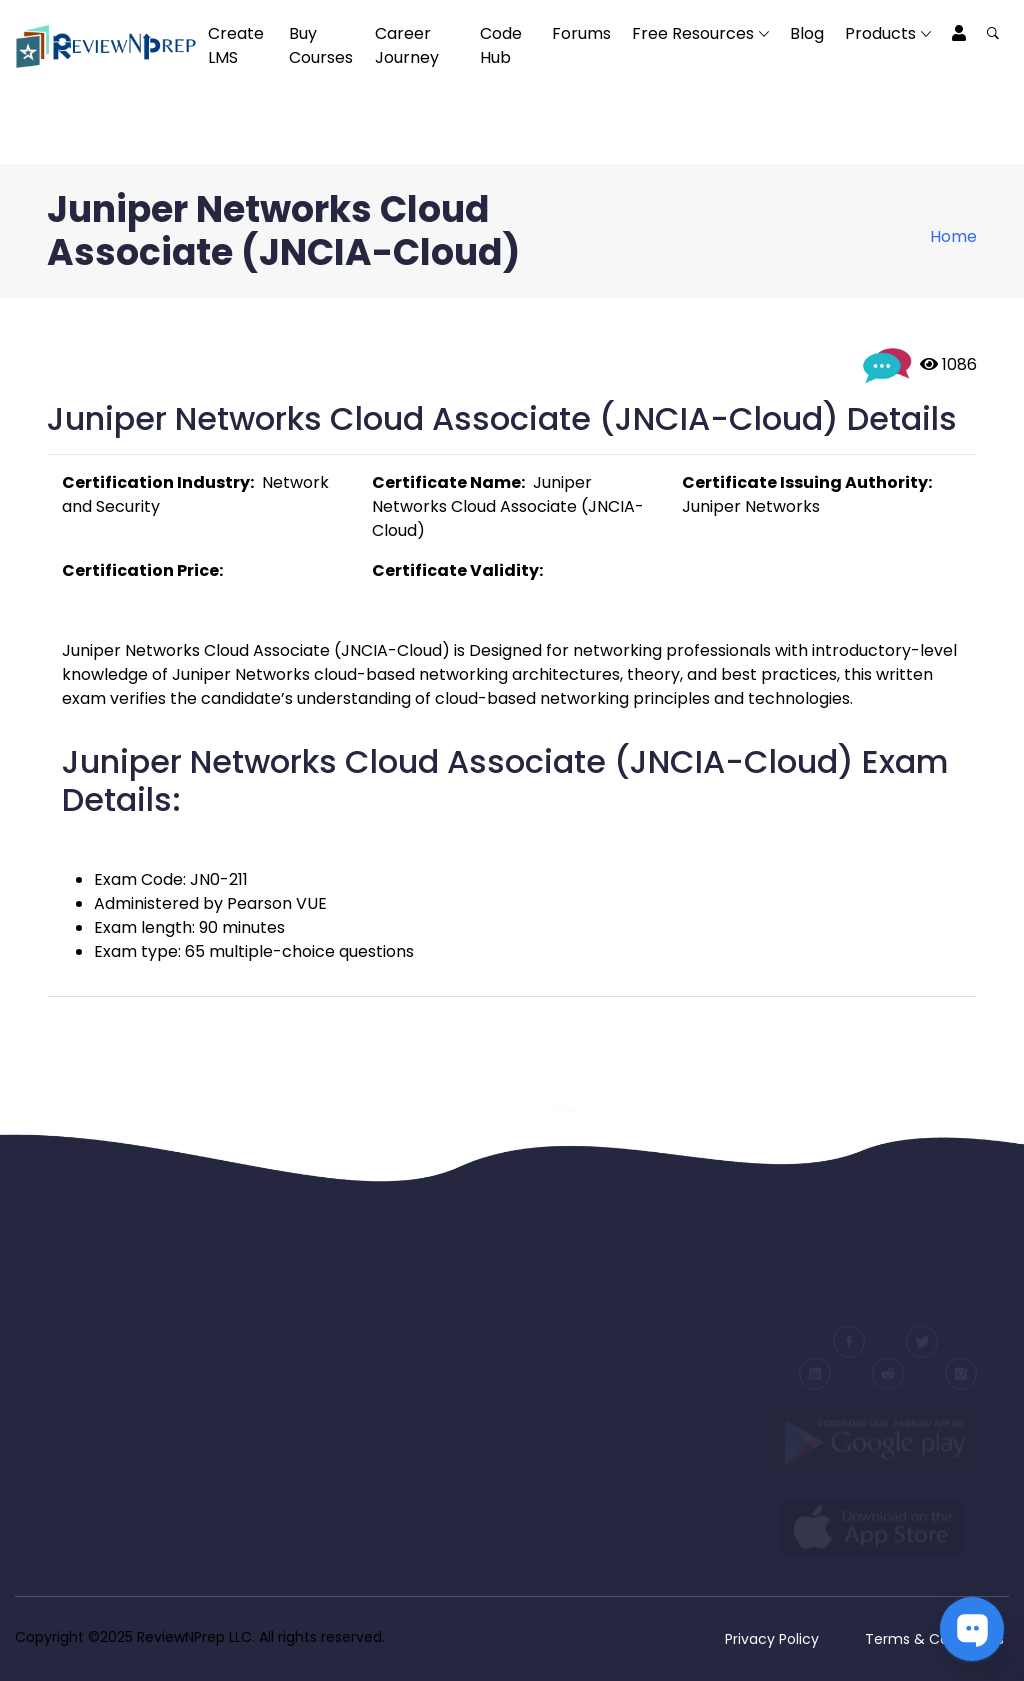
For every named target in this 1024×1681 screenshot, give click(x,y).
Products (880, 33)
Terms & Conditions (934, 1639)
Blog (807, 33)
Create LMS (236, 45)
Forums (581, 33)
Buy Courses (321, 45)
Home (953, 236)
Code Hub (501, 45)
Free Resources (693, 33)
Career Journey (407, 45)
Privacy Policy (772, 1639)
